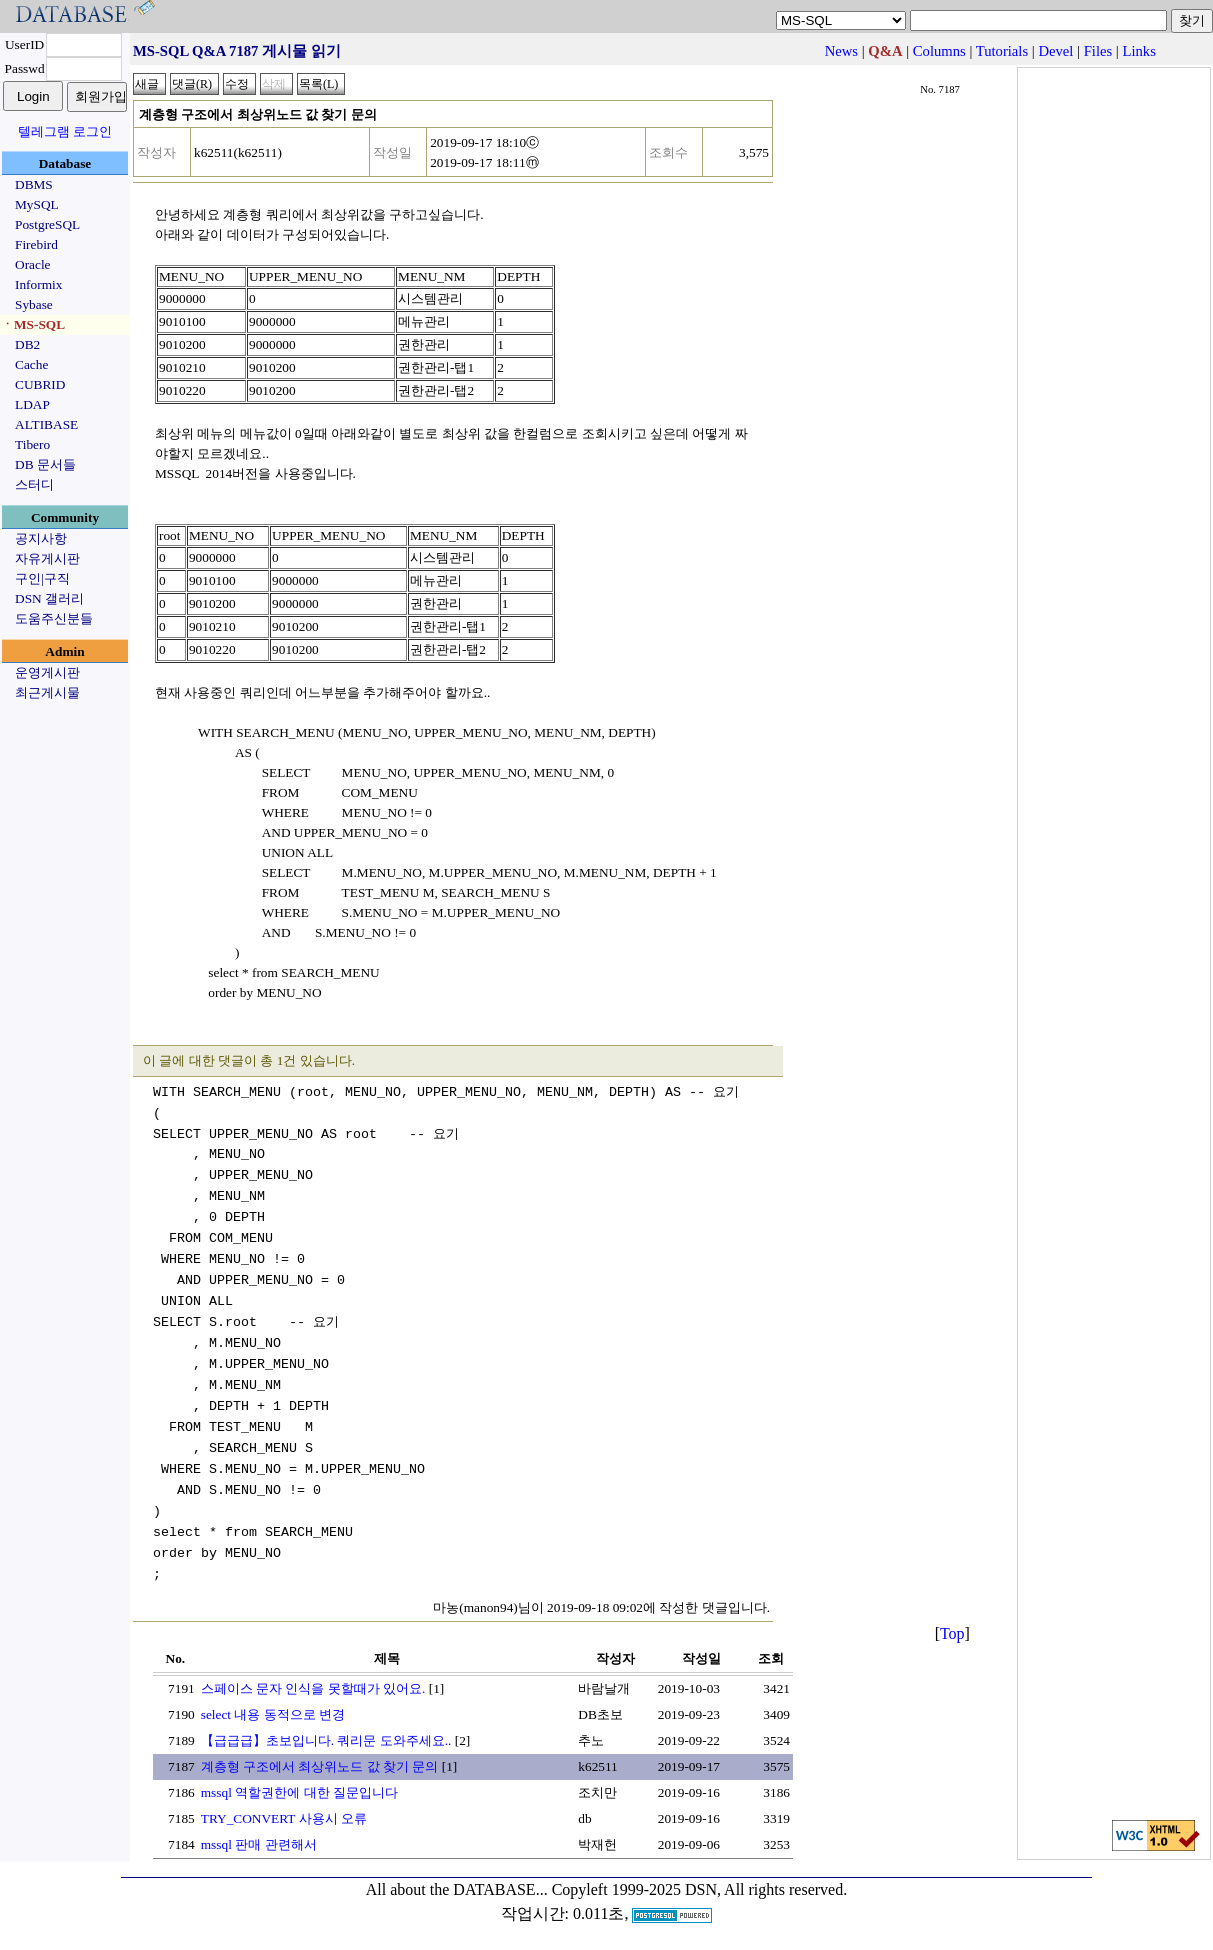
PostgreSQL (47, 224)
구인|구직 (42, 578)
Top (952, 1633)
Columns (939, 51)
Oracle (33, 264)
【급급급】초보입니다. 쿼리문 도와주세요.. (326, 1740)
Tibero (32, 444)
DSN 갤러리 (49, 598)
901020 (269, 367)
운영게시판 (47, 672)
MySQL (37, 204)
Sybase (34, 304)
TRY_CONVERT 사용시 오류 (284, 1818)
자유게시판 (47, 558)
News (841, 51)
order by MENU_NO (238, 992)
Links (1138, 51)
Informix (38, 284)
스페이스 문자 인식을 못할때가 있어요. (313, 1688)
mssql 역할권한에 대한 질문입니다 (299, 1792)
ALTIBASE (46, 424)
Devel (1055, 51)
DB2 (27, 344)
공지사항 (41, 538)
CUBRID (40, 384)
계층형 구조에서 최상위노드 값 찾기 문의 (320, 1766)
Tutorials (1002, 51)
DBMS (34, 184)
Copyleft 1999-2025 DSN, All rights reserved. (700, 1889)
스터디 (34, 484)
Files (1098, 51)
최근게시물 (47, 692)
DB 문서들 (45, 464)
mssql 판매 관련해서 (259, 1844)
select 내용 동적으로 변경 (273, 1714)
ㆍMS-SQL (33, 324)
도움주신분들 (54, 618)
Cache (31, 364)
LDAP (32, 404)
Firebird (36, 244)
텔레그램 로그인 (65, 131)
